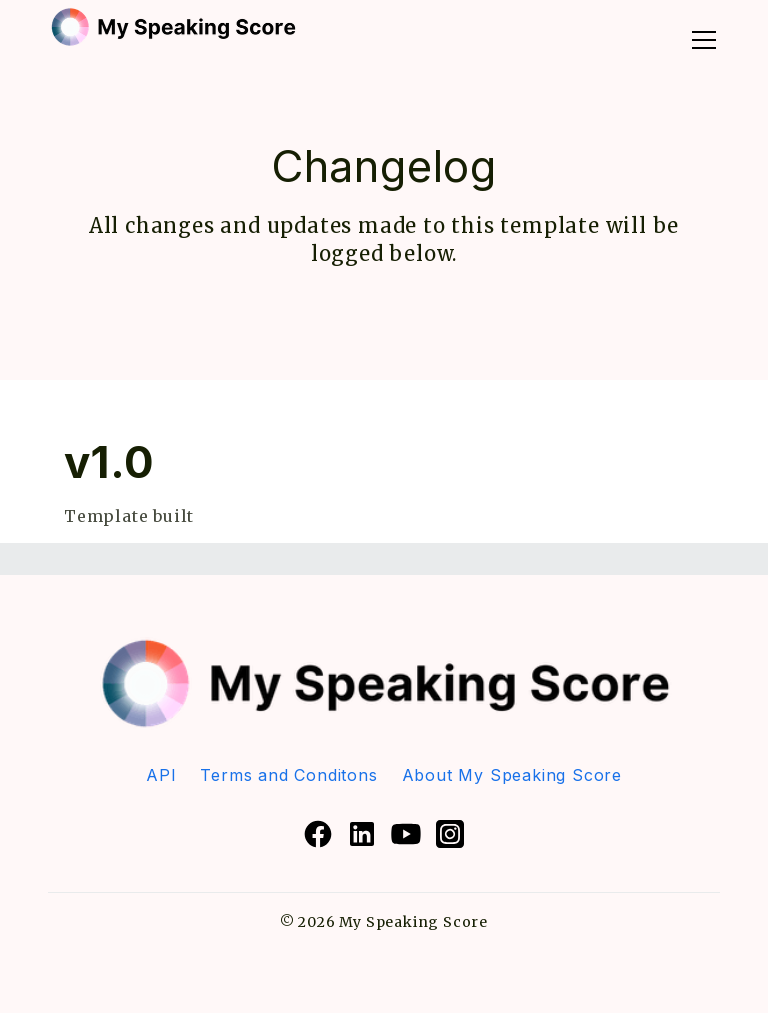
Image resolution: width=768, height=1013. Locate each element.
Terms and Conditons (288, 775)
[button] (700, 35)
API (161, 775)
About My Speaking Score (512, 775)
